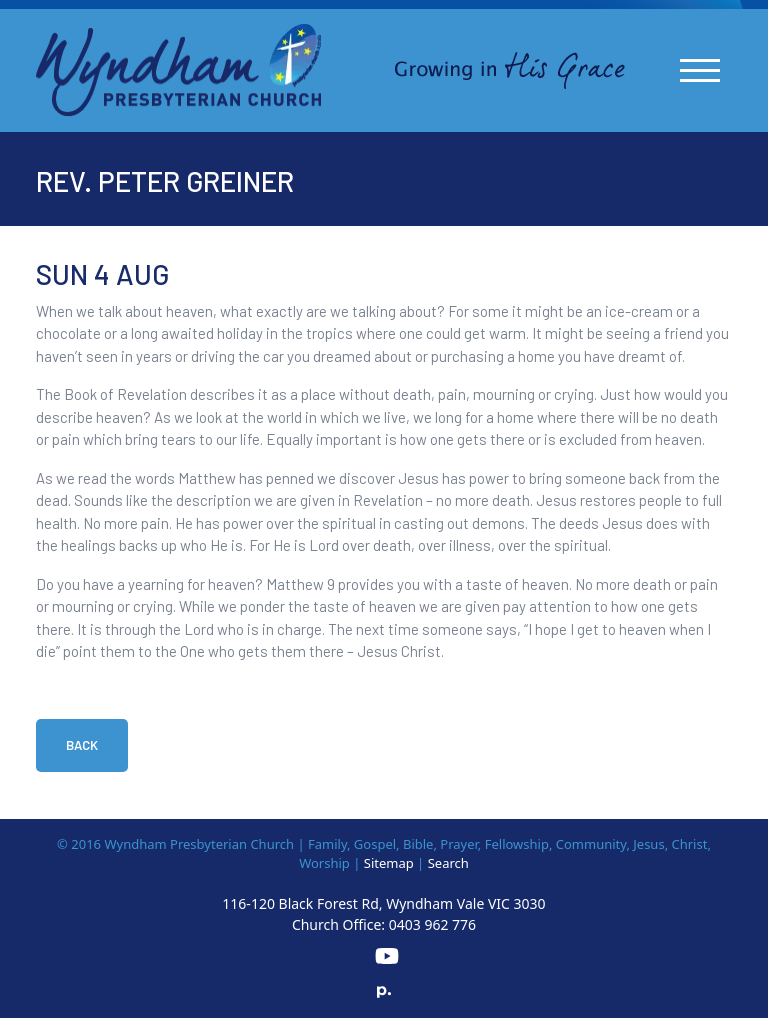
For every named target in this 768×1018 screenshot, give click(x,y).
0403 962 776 (432, 924)
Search (448, 863)
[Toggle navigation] (700, 70)
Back (82, 745)
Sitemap (389, 863)
